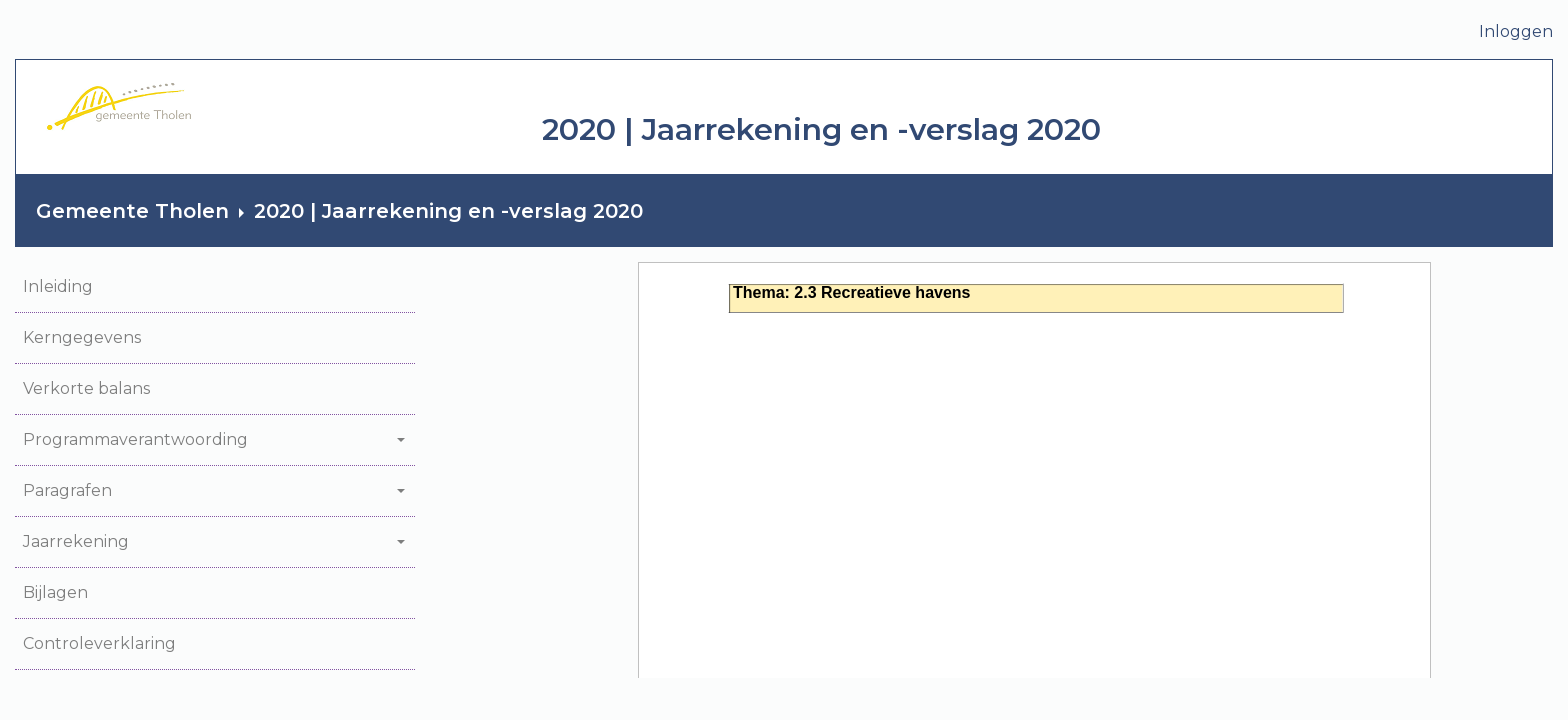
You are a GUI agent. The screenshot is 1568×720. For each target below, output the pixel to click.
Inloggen (1516, 31)
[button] (215, 287)
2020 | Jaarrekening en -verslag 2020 (448, 211)
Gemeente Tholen (132, 211)
